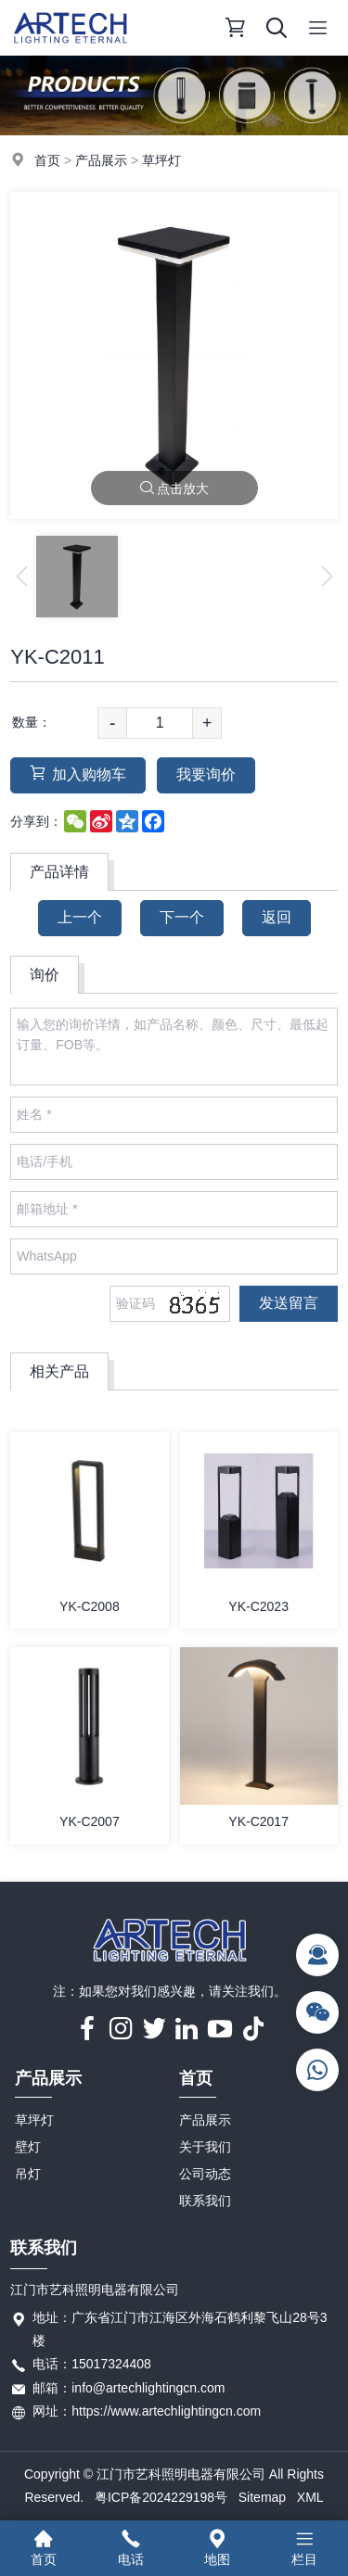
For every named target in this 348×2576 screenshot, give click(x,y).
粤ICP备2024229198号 (161, 2497)
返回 (276, 917)
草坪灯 (161, 160)
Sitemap (262, 2497)
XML (310, 2497)
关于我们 (205, 2146)
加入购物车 (78, 773)
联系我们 (205, 2200)
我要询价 (206, 774)
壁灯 (28, 2146)
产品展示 (101, 160)
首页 (47, 160)
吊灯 (28, 2173)
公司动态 (205, 2173)
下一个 (182, 917)
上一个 (80, 917)
